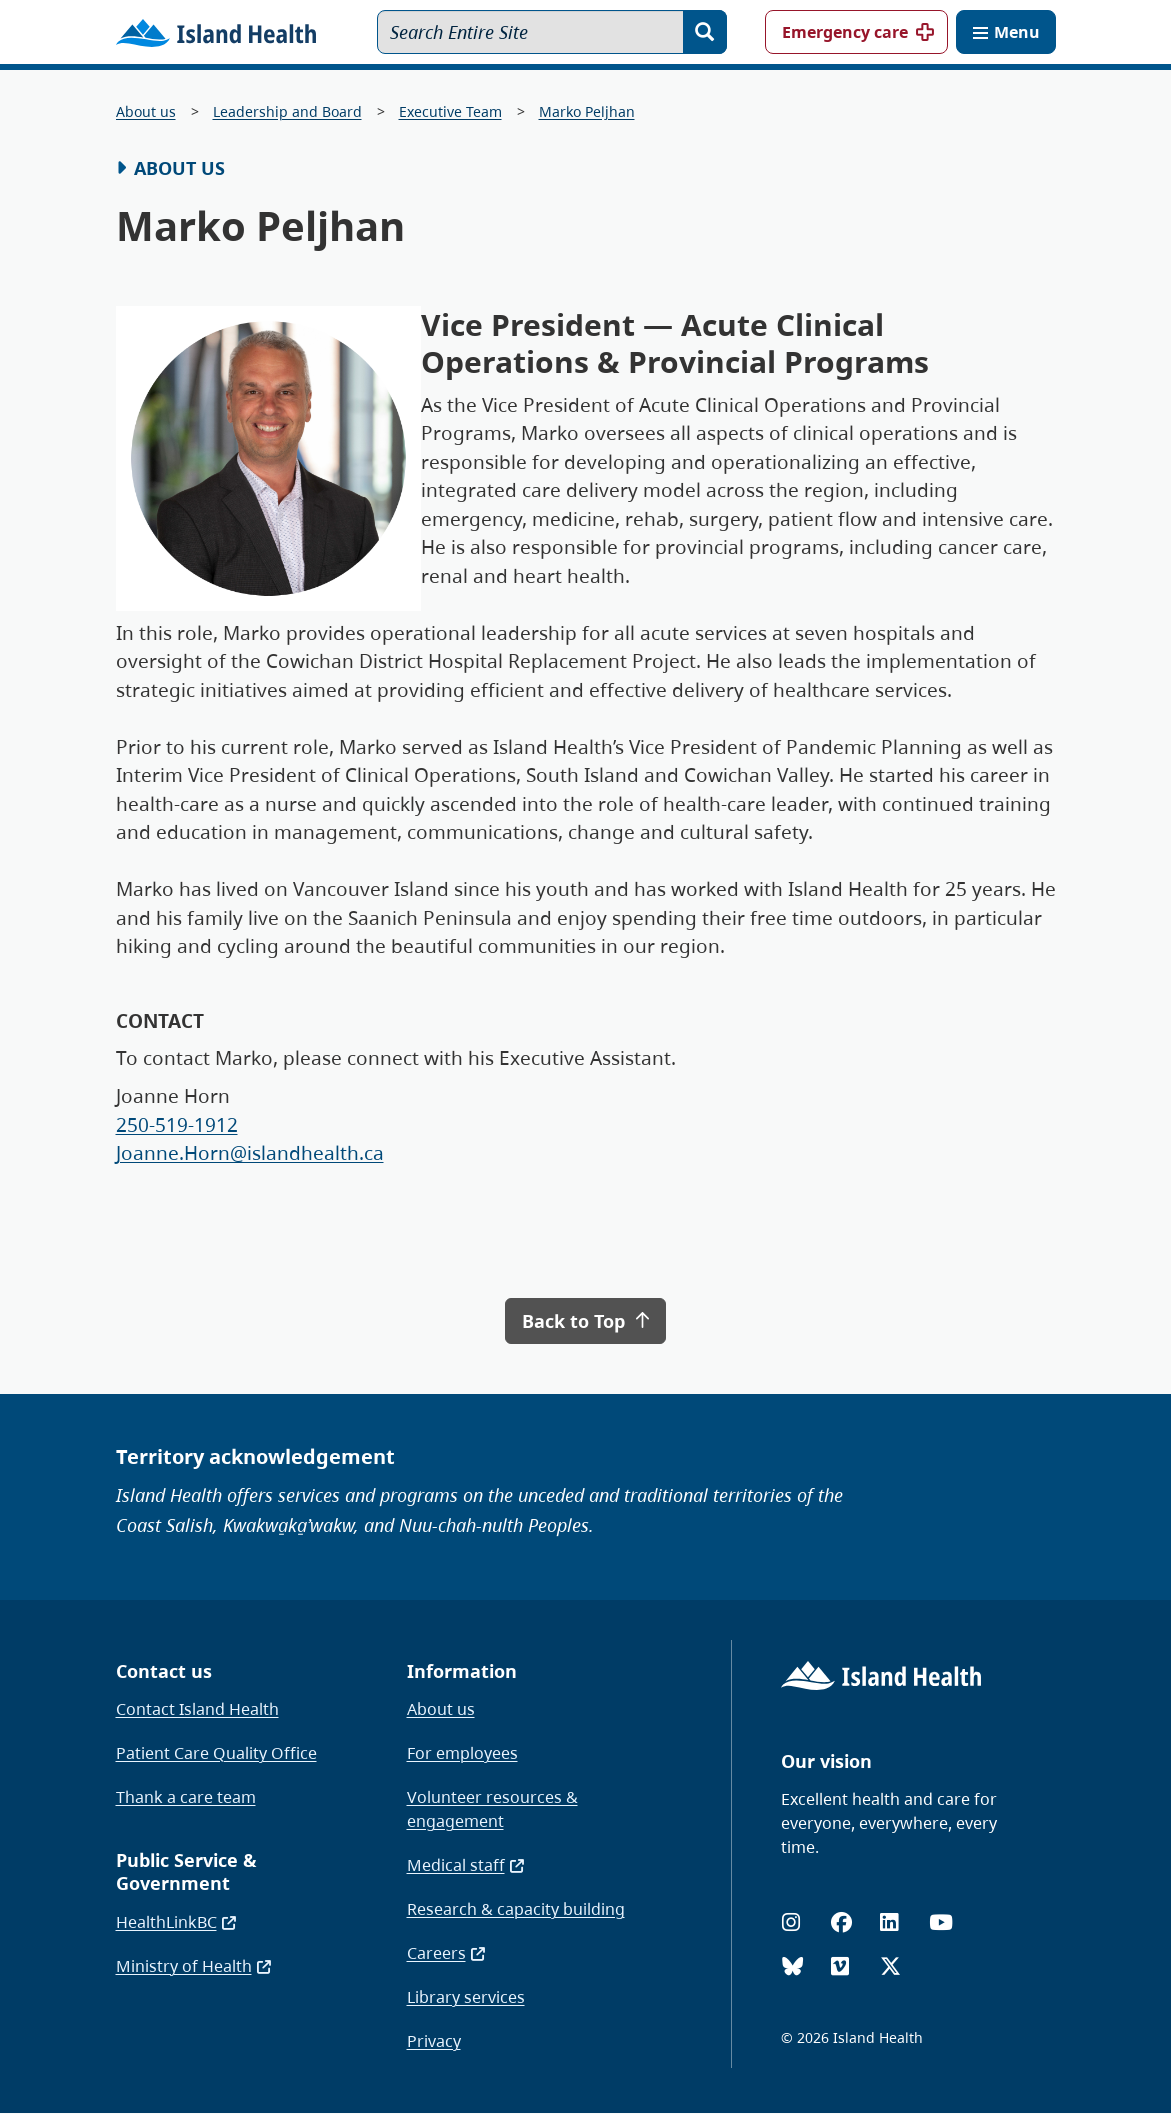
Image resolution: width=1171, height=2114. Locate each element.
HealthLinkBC (177, 1922)
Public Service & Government (186, 1871)
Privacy (434, 2041)
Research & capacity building (516, 1909)
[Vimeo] (840, 1966)
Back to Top (585, 1321)
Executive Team (450, 111)
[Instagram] (791, 1922)
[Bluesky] (792, 1966)
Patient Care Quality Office (216, 1753)
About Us (179, 168)
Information (462, 1671)
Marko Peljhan (587, 111)
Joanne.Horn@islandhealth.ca (252, 1153)
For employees (462, 1753)
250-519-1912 (177, 1125)
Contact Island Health (197, 1709)
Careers (447, 1953)
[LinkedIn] (889, 1922)
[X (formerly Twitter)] (890, 1966)
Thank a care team (186, 1797)
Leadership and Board (287, 111)
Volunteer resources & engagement (492, 1809)
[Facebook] (841, 1922)
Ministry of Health (194, 1966)
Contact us (164, 1671)
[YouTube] (941, 1922)
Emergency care (845, 32)
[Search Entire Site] (552, 32)
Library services (466, 1997)
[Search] (705, 32)
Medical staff (466, 1865)
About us (146, 111)
